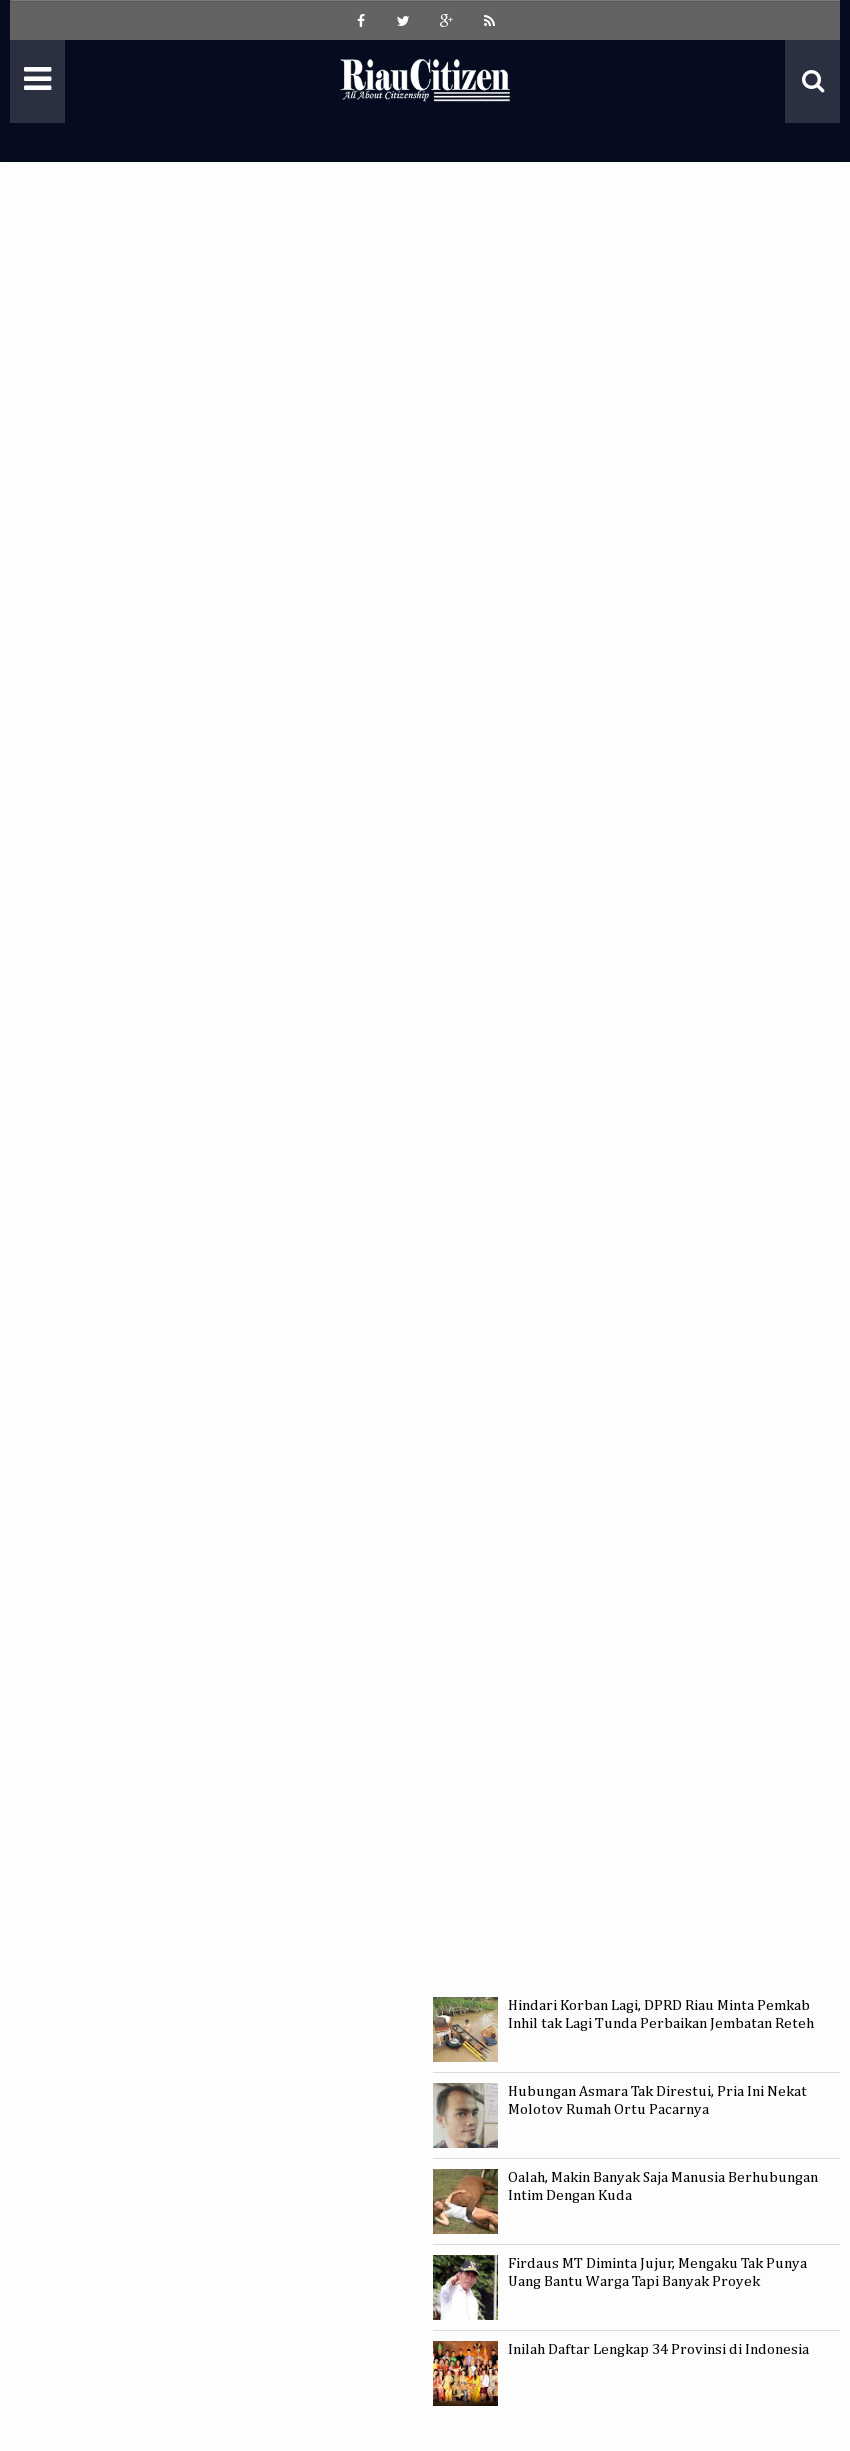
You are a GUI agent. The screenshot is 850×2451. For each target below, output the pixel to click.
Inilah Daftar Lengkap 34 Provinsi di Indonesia (658, 2349)
